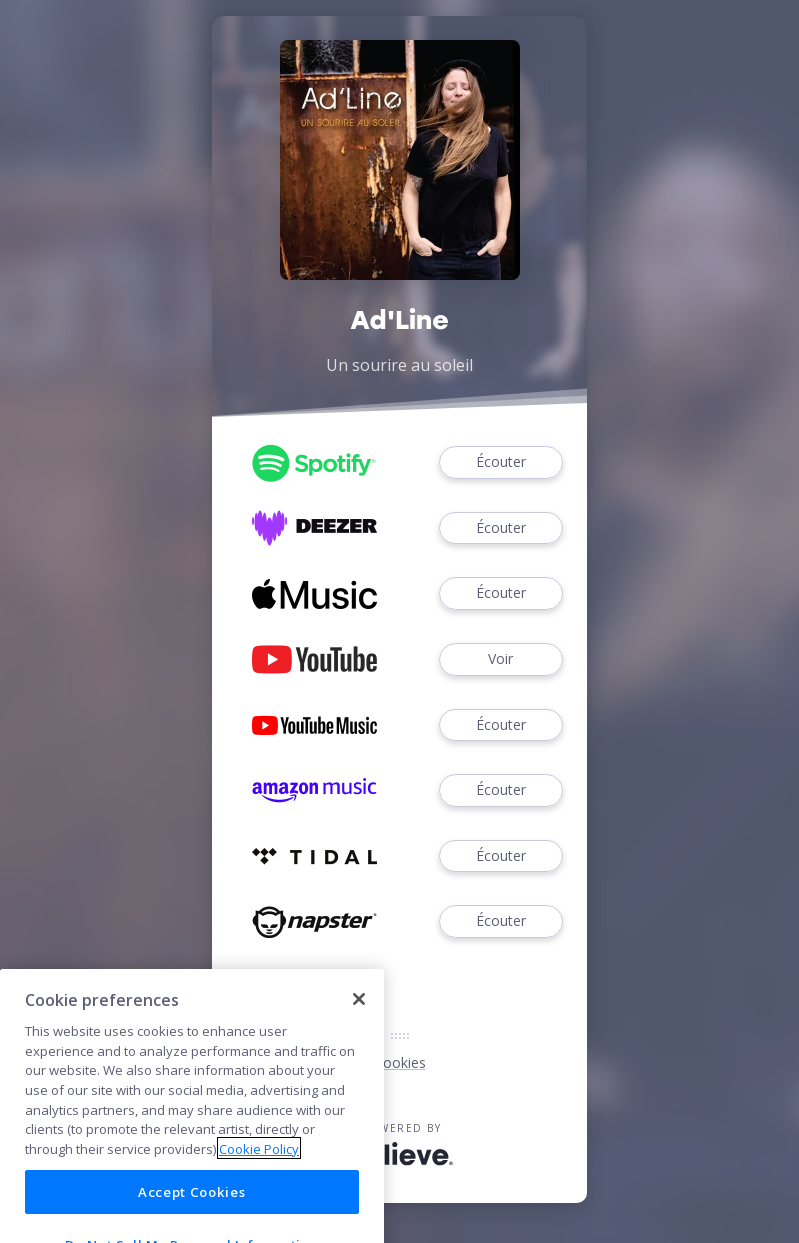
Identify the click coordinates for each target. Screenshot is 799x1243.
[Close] (359, 1026)
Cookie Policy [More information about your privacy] (259, 1176)
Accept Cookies (191, 1218)
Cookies (400, 1062)
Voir (501, 659)
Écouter (501, 462)
